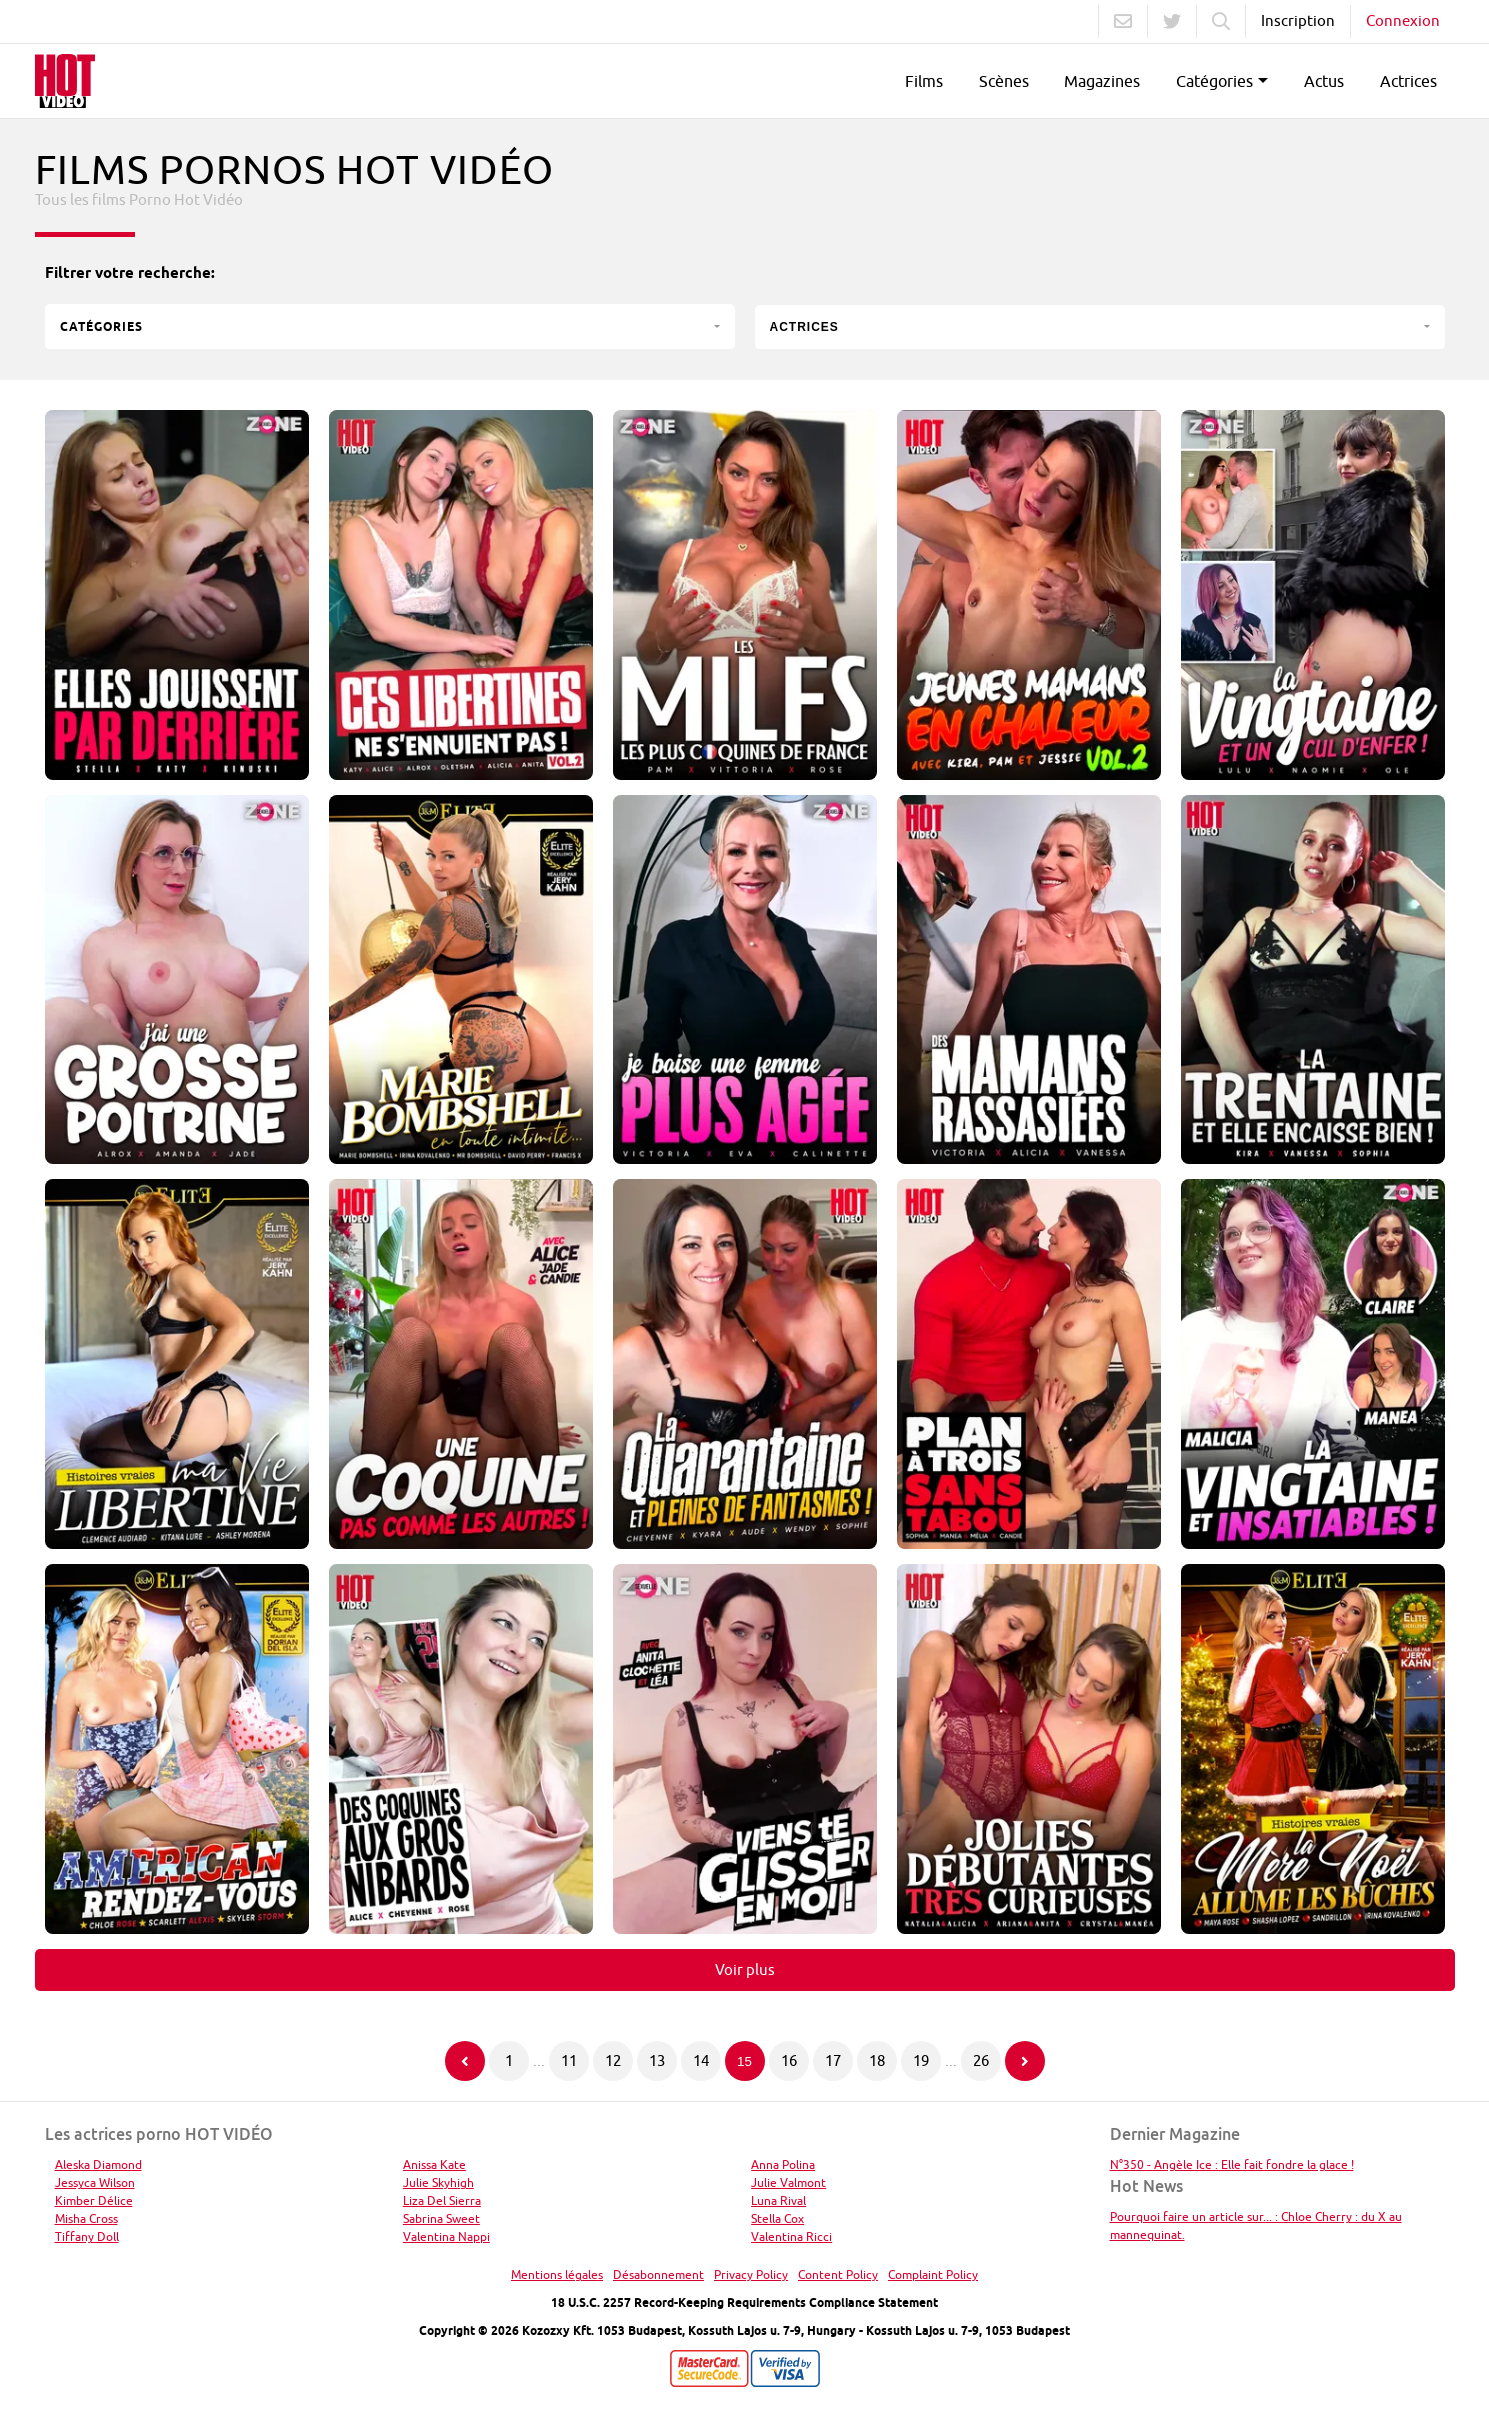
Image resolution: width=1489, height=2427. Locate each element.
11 (569, 2060)
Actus (1324, 81)
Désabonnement (658, 2274)
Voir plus (745, 1969)
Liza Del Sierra (442, 2200)
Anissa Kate (434, 2164)
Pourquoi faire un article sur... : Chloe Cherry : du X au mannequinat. (1256, 2225)
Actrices (1408, 81)
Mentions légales (557, 2274)
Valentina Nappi (446, 2236)
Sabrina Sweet (441, 2218)
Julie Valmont (788, 2182)
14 (701, 2060)
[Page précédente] (465, 2061)
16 (789, 2060)
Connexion (1403, 20)
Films (924, 81)
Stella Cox (777, 2218)
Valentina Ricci (791, 2236)
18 (877, 2060)
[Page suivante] (1025, 2061)
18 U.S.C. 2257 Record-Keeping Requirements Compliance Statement (744, 2302)
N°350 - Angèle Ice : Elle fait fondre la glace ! (1232, 2164)
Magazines (1102, 81)
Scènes (1004, 81)
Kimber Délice (94, 2200)
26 (981, 2060)
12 (613, 2060)
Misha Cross (86, 2218)
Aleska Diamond (98, 2164)
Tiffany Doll (87, 2236)
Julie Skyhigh (438, 2182)
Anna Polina (783, 2164)
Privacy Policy (751, 2274)
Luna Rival (778, 2200)
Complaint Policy (933, 2274)
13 (657, 2060)
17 (833, 2060)
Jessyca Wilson (95, 2182)
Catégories (1214, 81)
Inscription (1298, 20)
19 (921, 2060)
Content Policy (838, 2274)
